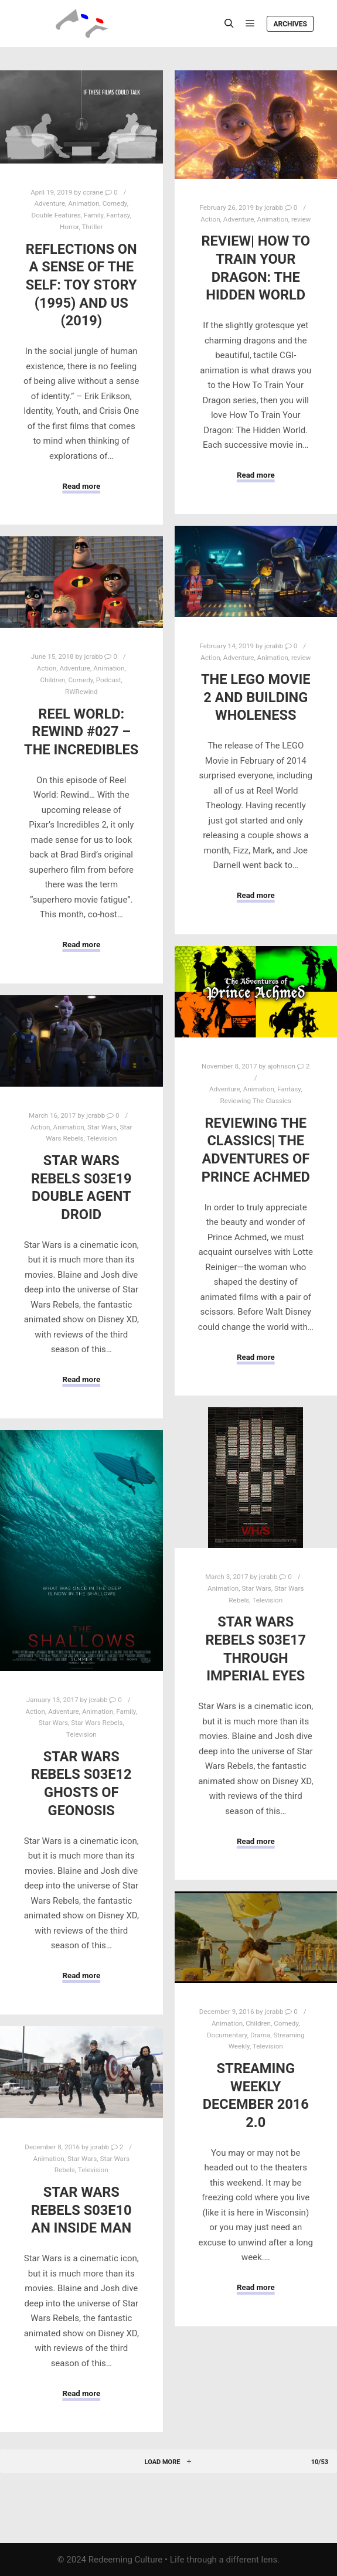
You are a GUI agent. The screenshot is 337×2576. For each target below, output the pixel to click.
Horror (69, 227)
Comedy (115, 203)
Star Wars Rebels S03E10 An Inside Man (81, 2210)
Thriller (92, 227)
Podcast (108, 680)
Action (210, 219)
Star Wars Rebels (96, 1723)
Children (53, 680)
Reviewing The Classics (255, 1101)
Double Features (56, 215)
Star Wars (102, 1127)
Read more (81, 486)
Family (93, 215)
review (301, 219)
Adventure (49, 203)
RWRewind (81, 692)
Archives (290, 24)
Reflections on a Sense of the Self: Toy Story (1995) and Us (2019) (81, 285)
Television (101, 1138)
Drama (260, 2035)
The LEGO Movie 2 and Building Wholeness (256, 697)
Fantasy (118, 215)
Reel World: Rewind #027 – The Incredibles (81, 732)
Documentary (227, 2035)
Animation (83, 203)
